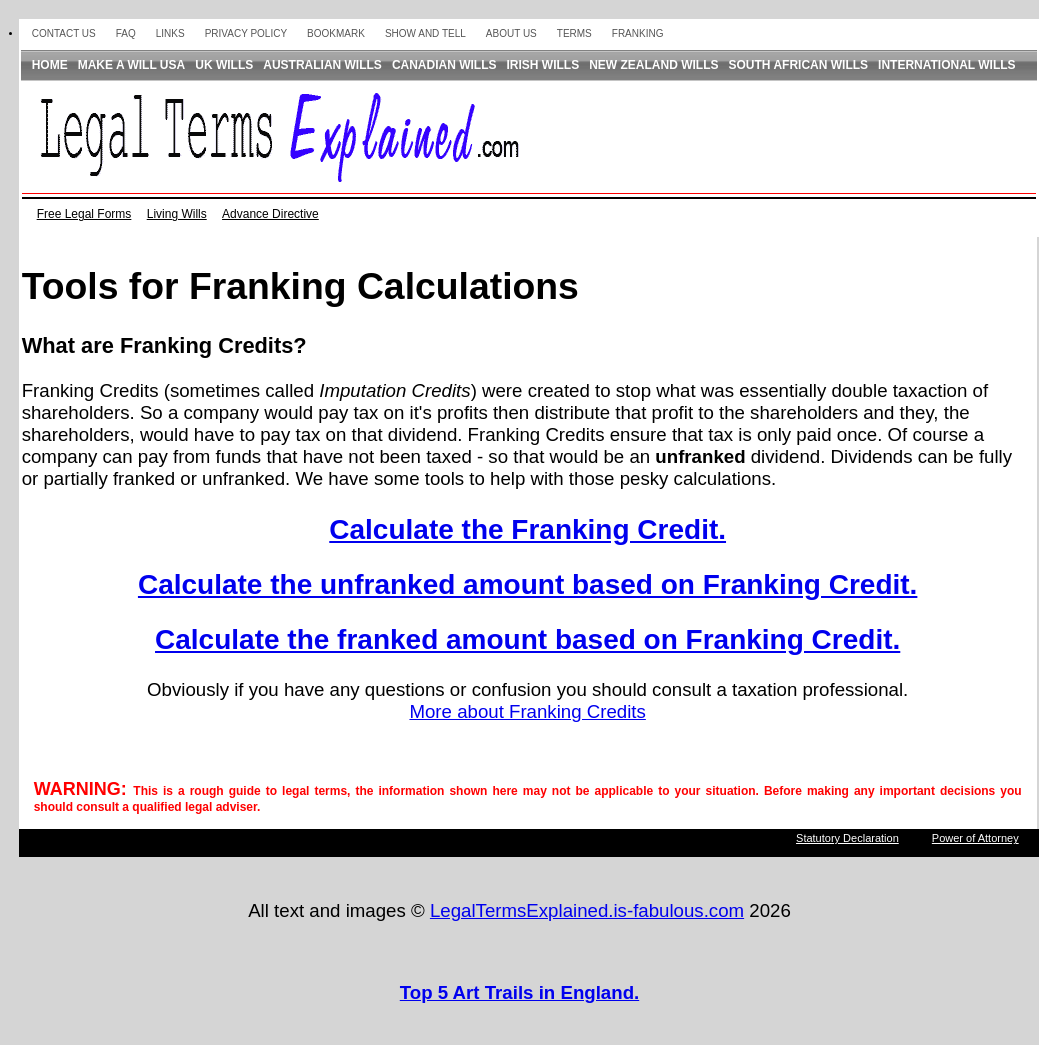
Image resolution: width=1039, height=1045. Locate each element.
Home (50, 65)
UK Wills (224, 65)
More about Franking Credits (527, 711)
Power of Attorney (975, 838)
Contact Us (64, 33)
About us (511, 33)
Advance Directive (270, 214)
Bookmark (336, 33)
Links (170, 33)
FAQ (126, 33)
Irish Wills (543, 65)
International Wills (947, 65)
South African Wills (799, 65)
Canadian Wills (444, 65)
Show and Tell (425, 33)
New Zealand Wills (653, 65)
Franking (638, 33)
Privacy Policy (246, 33)
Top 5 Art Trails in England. (519, 992)
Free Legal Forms (84, 214)
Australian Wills (322, 65)
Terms (574, 33)
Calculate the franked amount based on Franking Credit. (527, 639)
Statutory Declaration (847, 838)
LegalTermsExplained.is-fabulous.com (587, 910)
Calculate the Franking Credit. (527, 529)
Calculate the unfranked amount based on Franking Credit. (527, 584)
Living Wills (177, 214)
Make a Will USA (132, 65)
